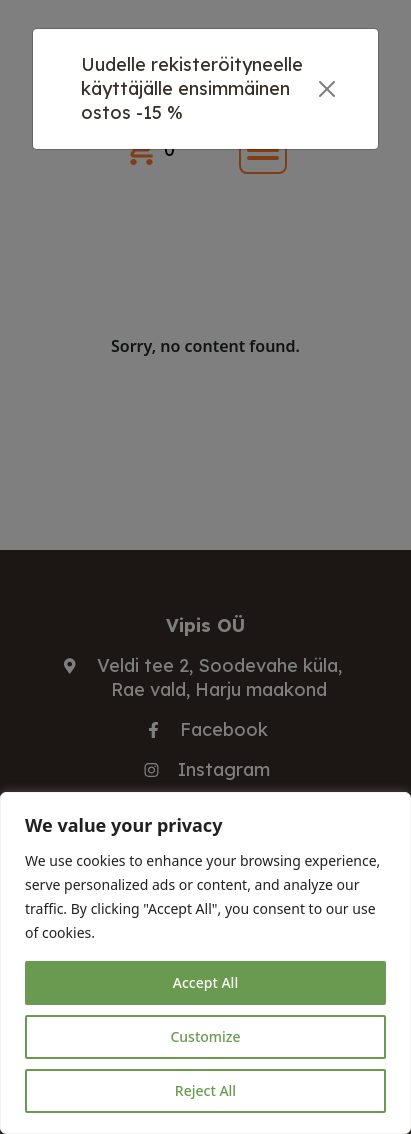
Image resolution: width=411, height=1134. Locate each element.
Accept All (205, 982)
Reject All (205, 1090)
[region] (205, 963)
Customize (205, 1036)
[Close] (326, 89)
